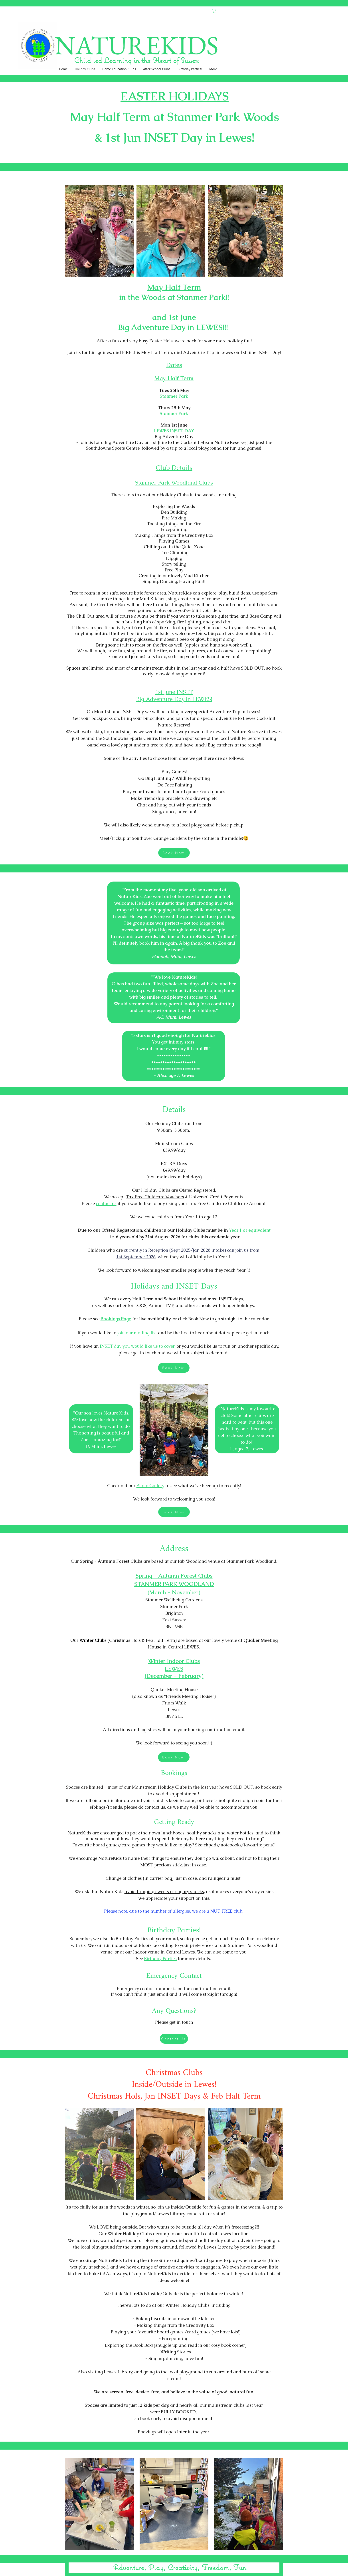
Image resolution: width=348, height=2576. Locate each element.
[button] (214, 11)
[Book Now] (174, 853)
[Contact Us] (174, 2039)
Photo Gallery (150, 1486)
